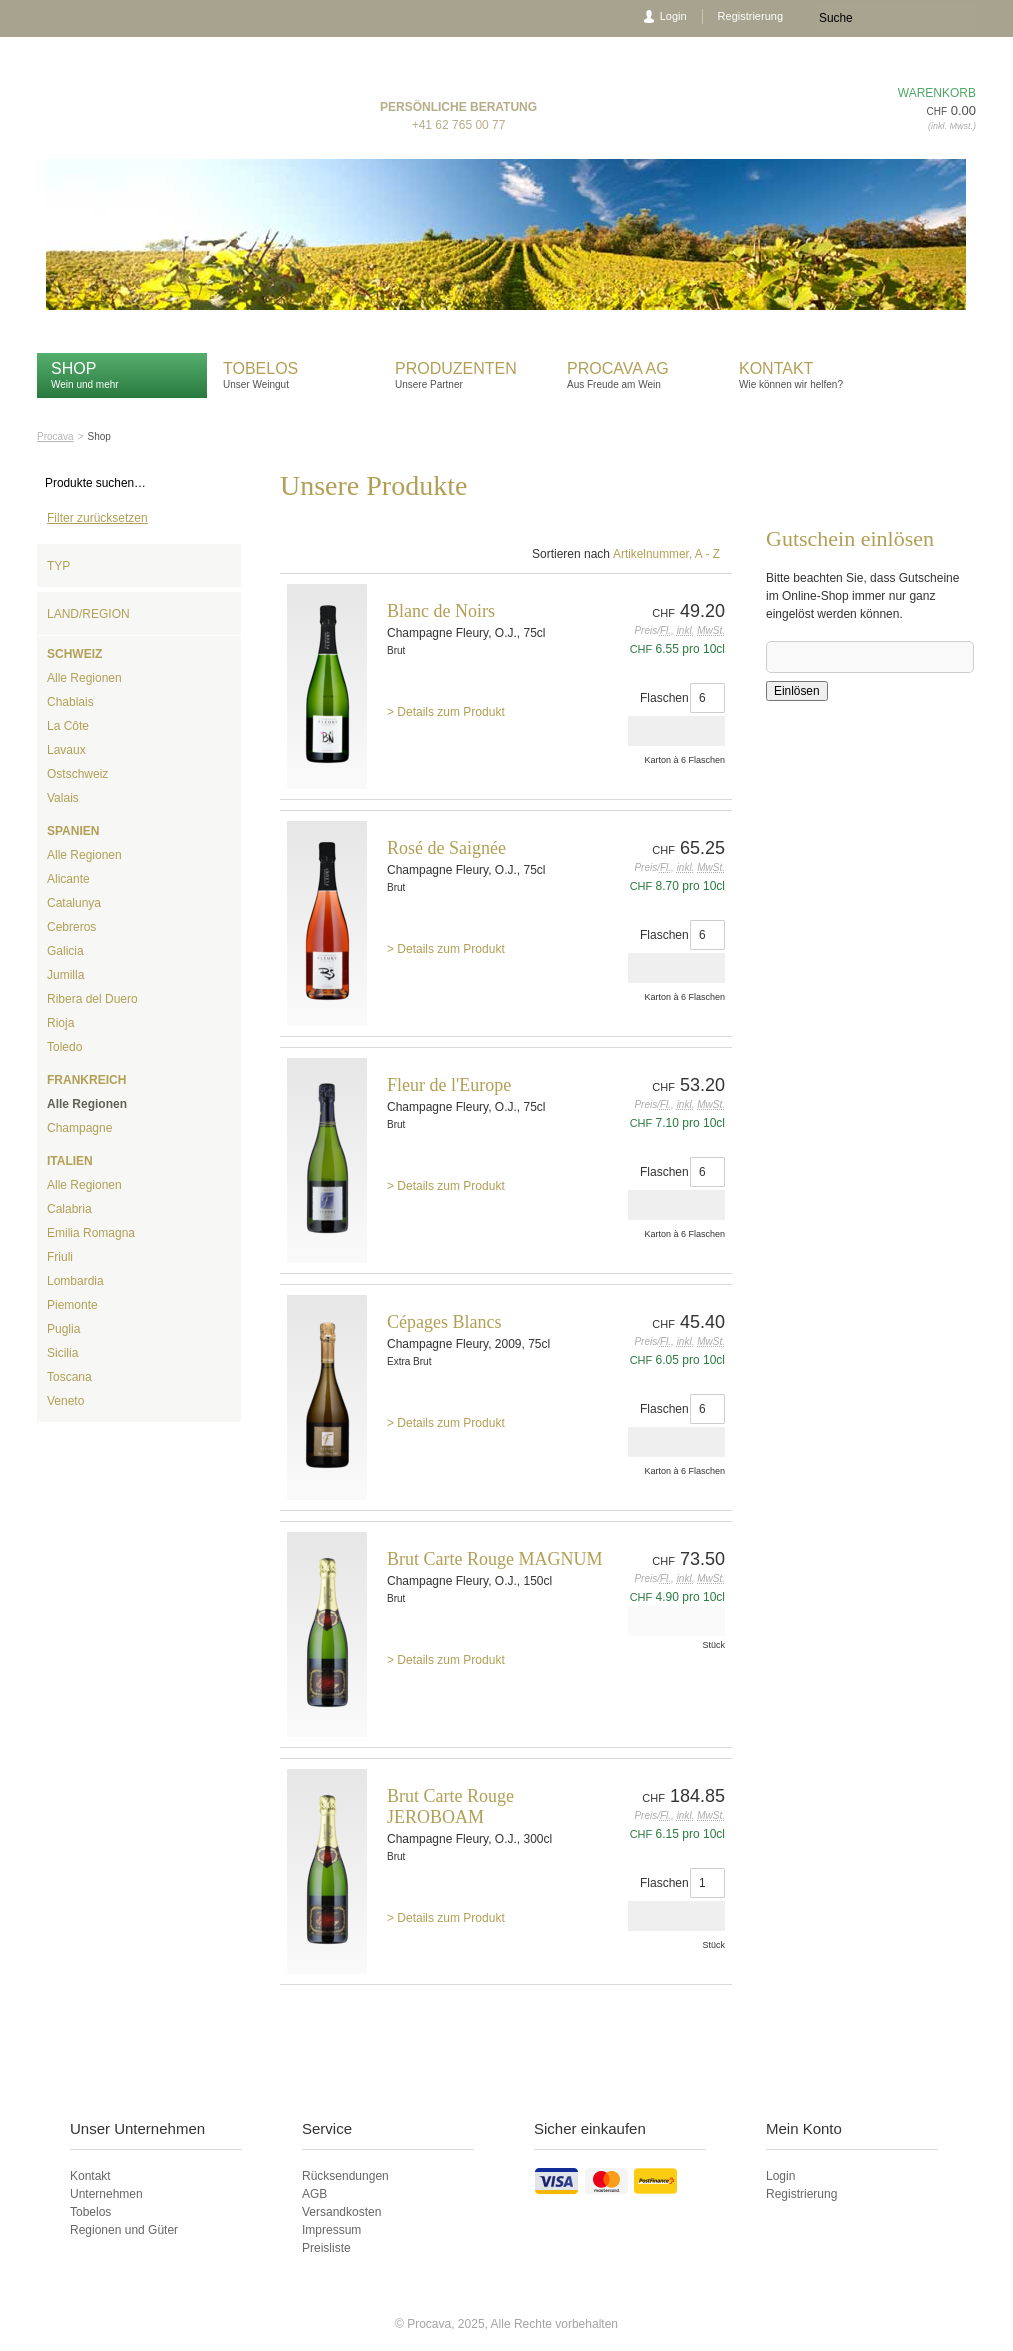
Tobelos (260, 368)
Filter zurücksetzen (97, 518)
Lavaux (66, 750)
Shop (73, 368)
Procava (55, 436)
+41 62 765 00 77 (459, 125)
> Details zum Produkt (446, 712)
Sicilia (62, 1353)
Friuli (60, 1257)
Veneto (65, 1401)
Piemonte (72, 1305)
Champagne (79, 1128)
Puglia (63, 1329)
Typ (58, 566)
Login (673, 16)
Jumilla (65, 975)
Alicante (68, 879)
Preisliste (326, 2248)
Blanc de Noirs (441, 611)
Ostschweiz (77, 774)
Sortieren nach (571, 554)
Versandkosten (341, 2212)
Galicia (65, 951)
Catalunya (74, 903)
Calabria (69, 1209)
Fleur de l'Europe (449, 1085)
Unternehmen (106, 2194)
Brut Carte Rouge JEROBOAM (450, 1806)
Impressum (331, 2230)
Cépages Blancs (444, 1322)
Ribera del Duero (92, 999)
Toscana (69, 1377)
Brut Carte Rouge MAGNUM (494, 1559)
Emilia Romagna (91, 1233)
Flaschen (664, 698)
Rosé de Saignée (446, 848)
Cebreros (71, 927)
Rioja (60, 1023)
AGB (314, 2194)
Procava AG (618, 368)
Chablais (70, 702)
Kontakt (778, 368)
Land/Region (88, 614)
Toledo (64, 1047)
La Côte (68, 726)
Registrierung (750, 16)
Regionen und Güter (124, 2230)
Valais (63, 798)
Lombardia (75, 1281)
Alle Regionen (84, 678)
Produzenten (456, 368)
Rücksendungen (345, 2176)
